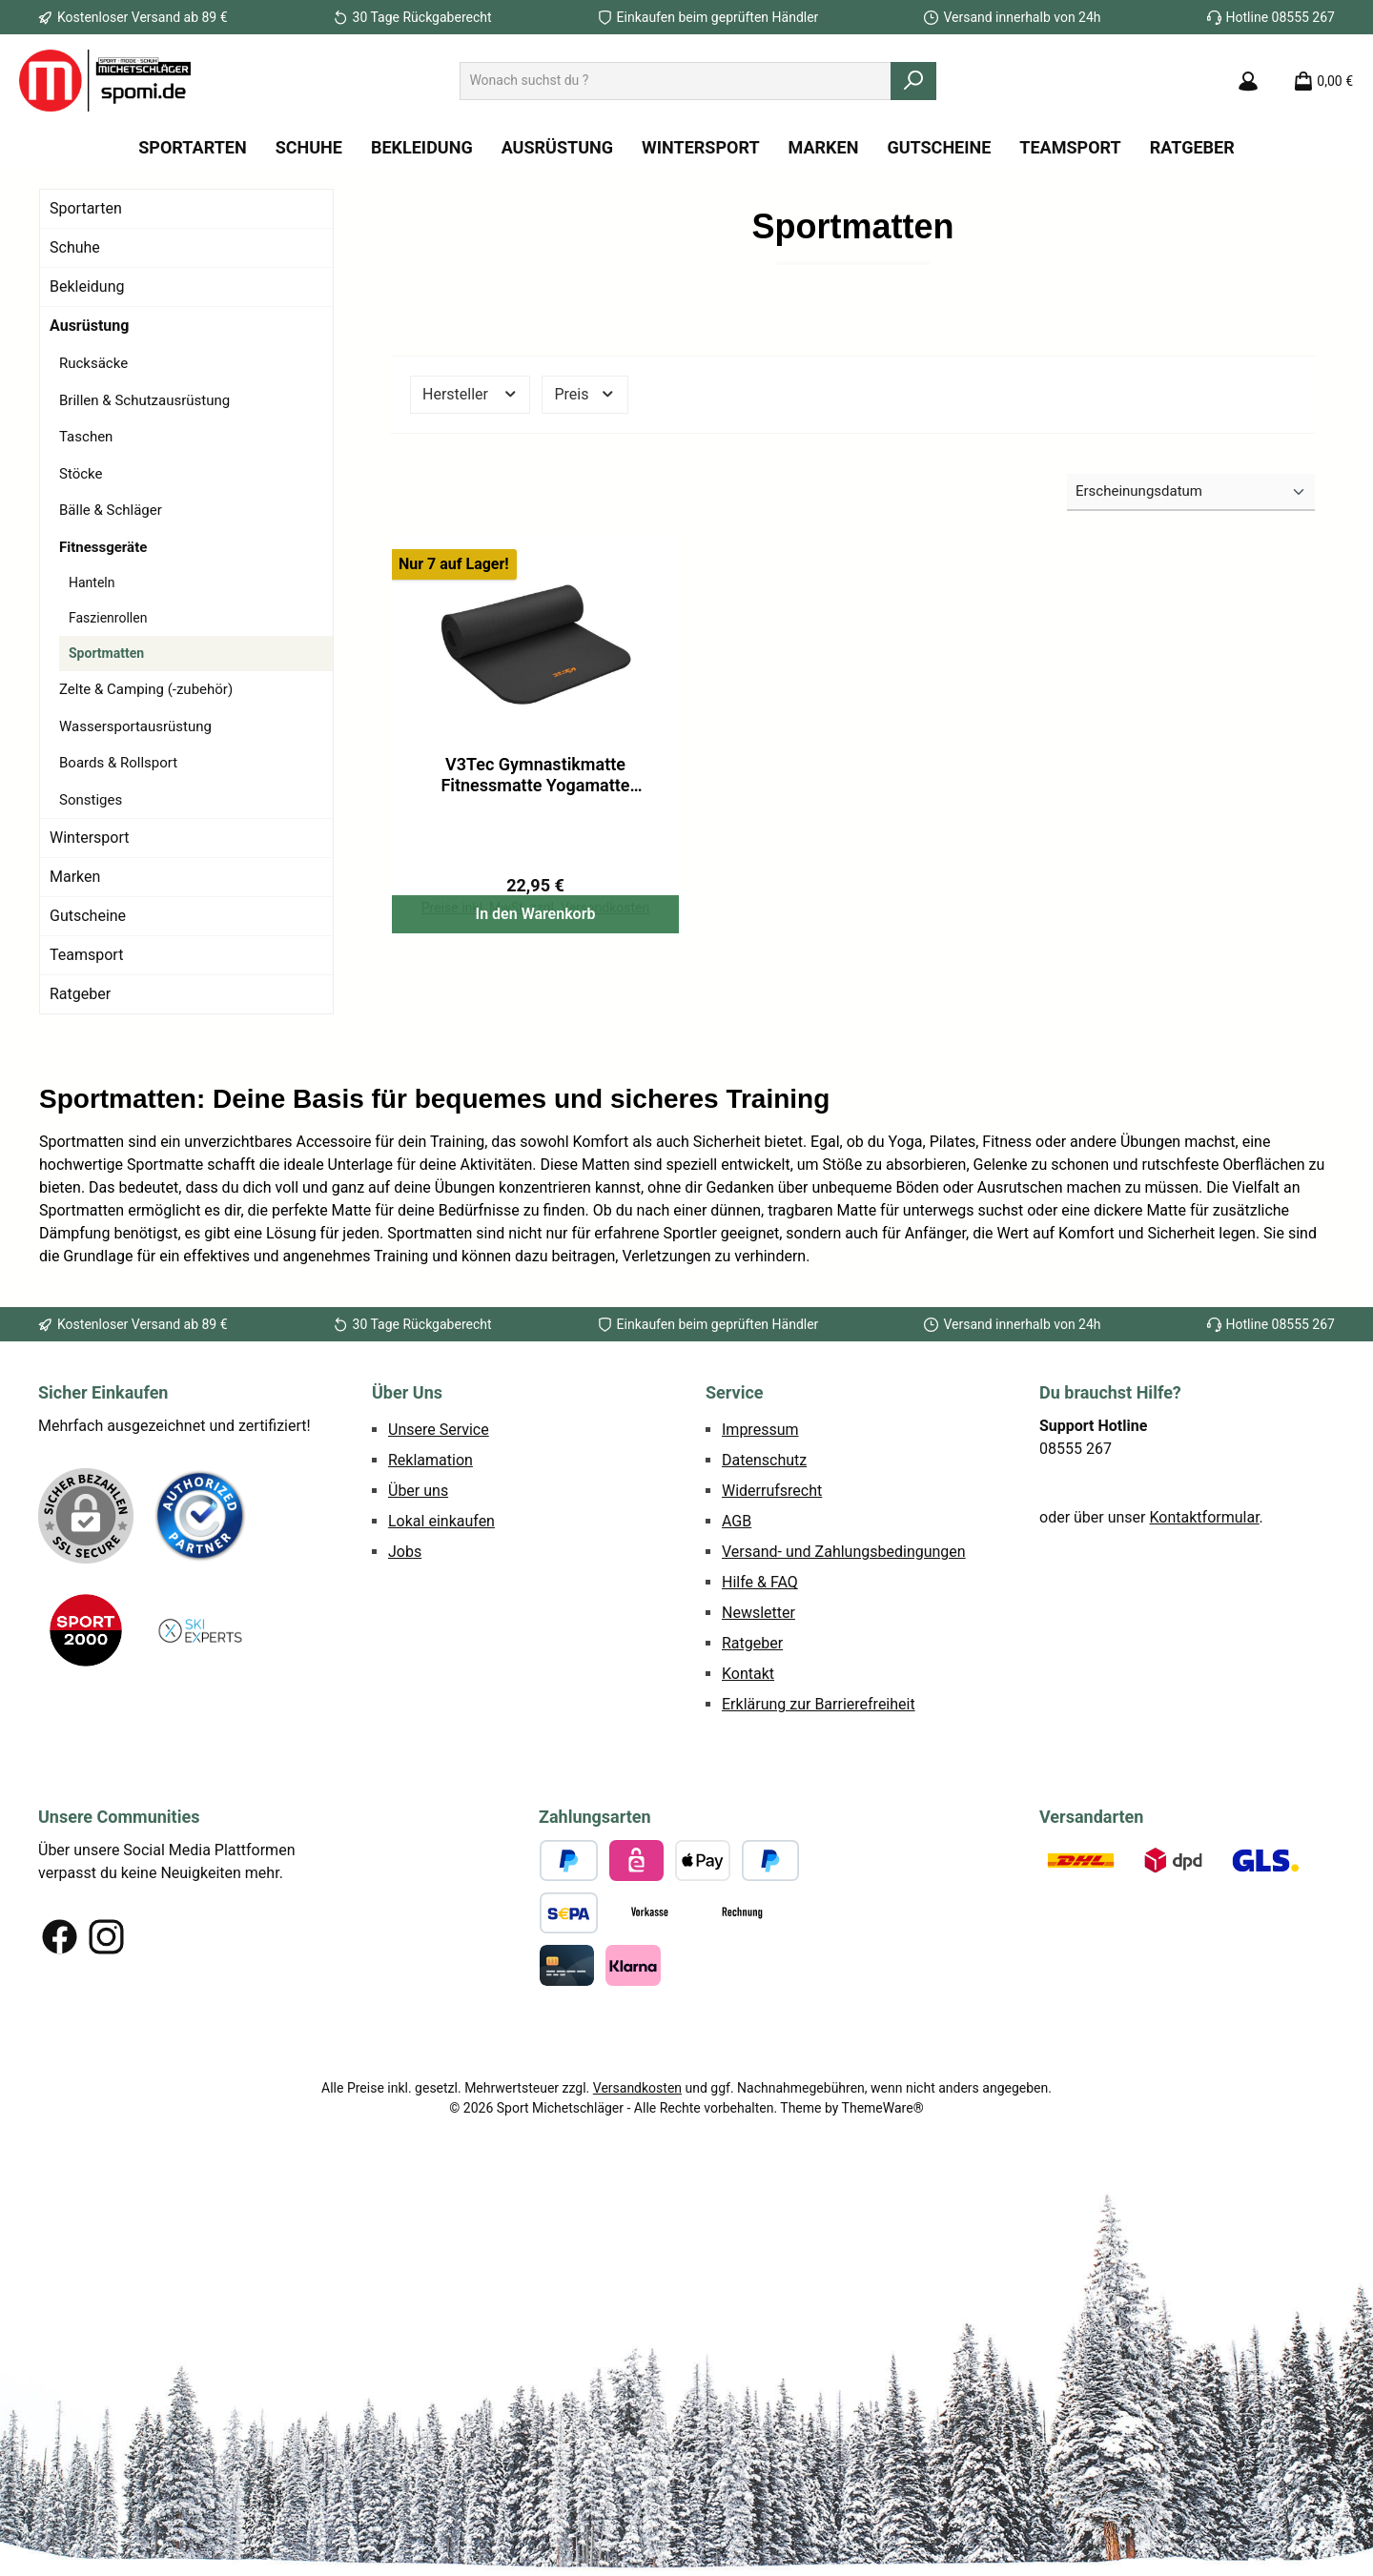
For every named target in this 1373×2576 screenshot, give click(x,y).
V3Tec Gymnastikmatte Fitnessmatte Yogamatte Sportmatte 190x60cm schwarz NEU (535, 775)
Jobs (404, 1707)
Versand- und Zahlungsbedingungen (844, 1707)
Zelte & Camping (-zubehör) (146, 689)
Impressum (760, 1585)
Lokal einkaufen (441, 1676)
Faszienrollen (108, 617)
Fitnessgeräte (103, 547)
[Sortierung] (1191, 492)
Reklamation (430, 1615)
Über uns (418, 1646)
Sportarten (86, 208)
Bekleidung (87, 286)
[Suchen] (913, 81)
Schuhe (75, 247)
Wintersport (89, 837)
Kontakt (748, 1829)
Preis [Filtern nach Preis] (584, 394)
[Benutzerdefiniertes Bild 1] (200, 1671)
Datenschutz (764, 1615)
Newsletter (758, 1768)
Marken (75, 877)
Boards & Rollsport (118, 762)
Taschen (86, 436)
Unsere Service (438, 1585)
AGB (736, 1676)
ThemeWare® (883, 2263)
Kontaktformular (1205, 1673)
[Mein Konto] (1248, 81)
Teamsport (86, 955)
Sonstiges (90, 799)
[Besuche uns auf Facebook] (59, 2092)
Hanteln (91, 582)
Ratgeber (80, 994)
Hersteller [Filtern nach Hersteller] (470, 394)
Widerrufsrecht (772, 1646)
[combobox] (675, 81)
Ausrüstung (89, 326)
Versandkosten (637, 2243)
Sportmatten (106, 653)
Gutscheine (88, 916)
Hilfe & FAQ (760, 1737)
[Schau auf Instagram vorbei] (106, 2092)
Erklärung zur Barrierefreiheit (818, 1859)
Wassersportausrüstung (135, 726)
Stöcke (80, 473)
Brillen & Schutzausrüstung (144, 400)
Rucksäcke (93, 363)
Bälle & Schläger (110, 510)
